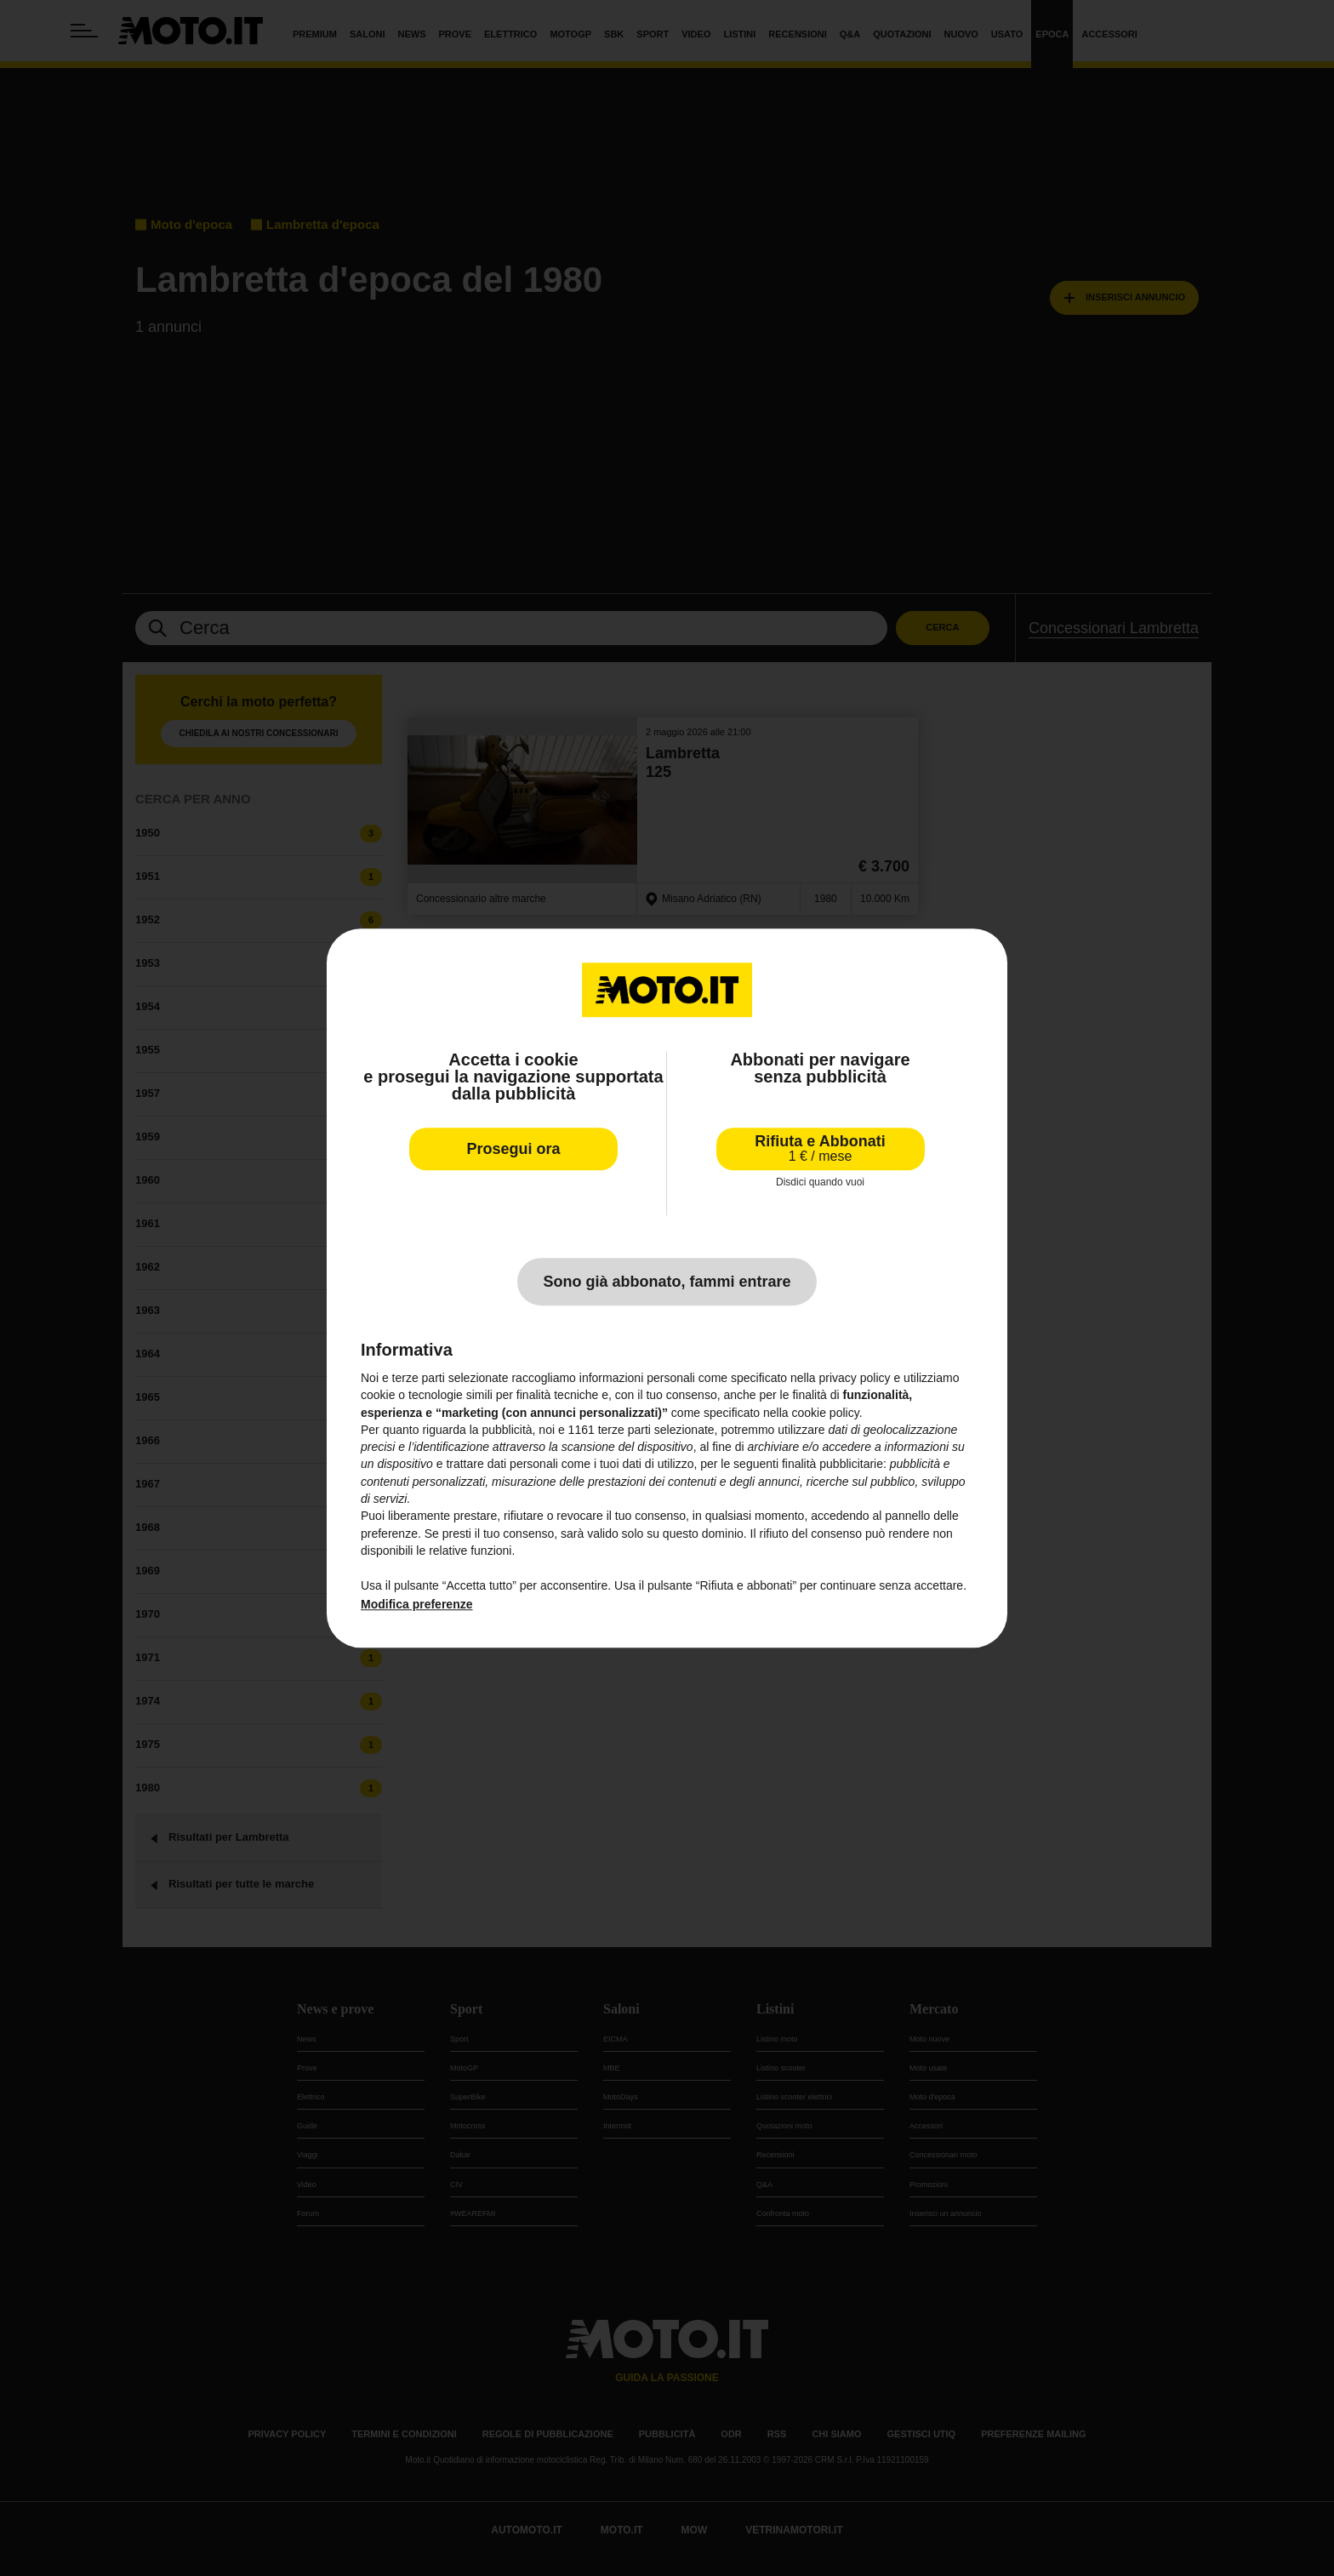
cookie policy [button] (825, 1412)
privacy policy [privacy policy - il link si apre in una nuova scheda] (855, 1378)
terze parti (624, 1430)
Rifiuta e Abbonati (820, 1148)
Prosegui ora (513, 1148)
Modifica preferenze (416, 1604)
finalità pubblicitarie (832, 1464)
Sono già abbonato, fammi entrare (666, 1281)
